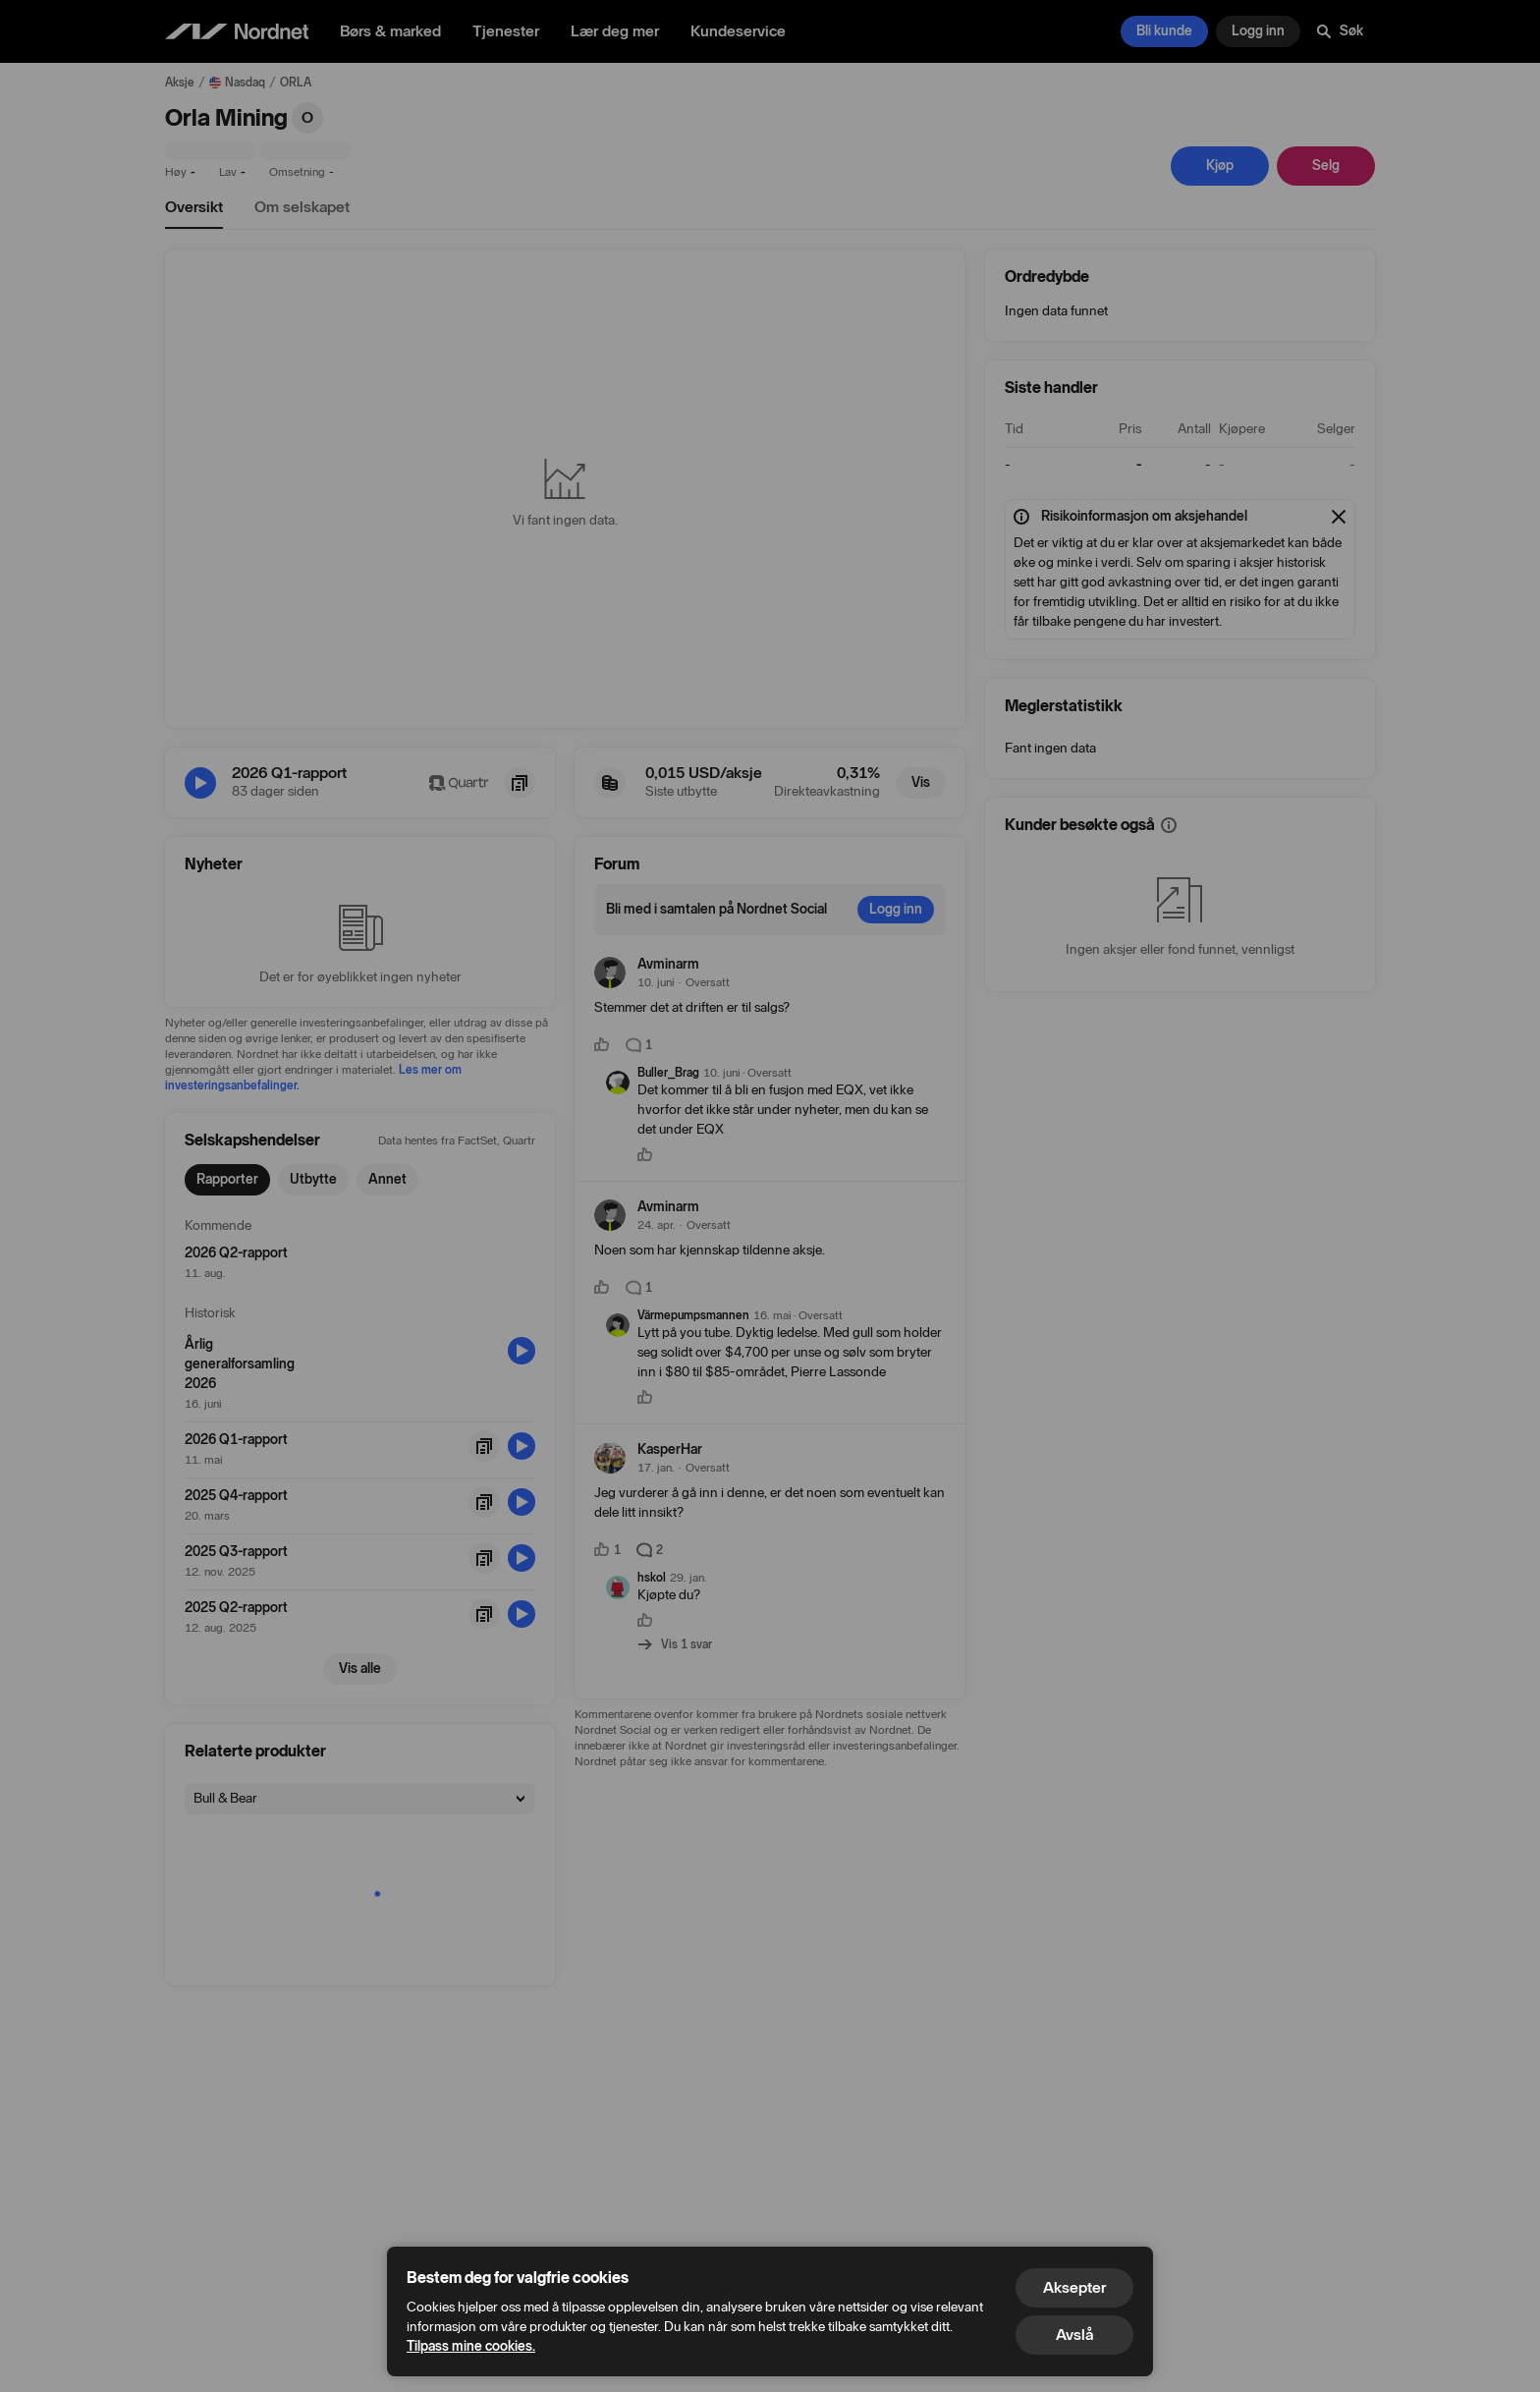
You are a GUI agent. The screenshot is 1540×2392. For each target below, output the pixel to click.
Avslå (1074, 2334)
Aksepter (1074, 2287)
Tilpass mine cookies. (471, 2346)
